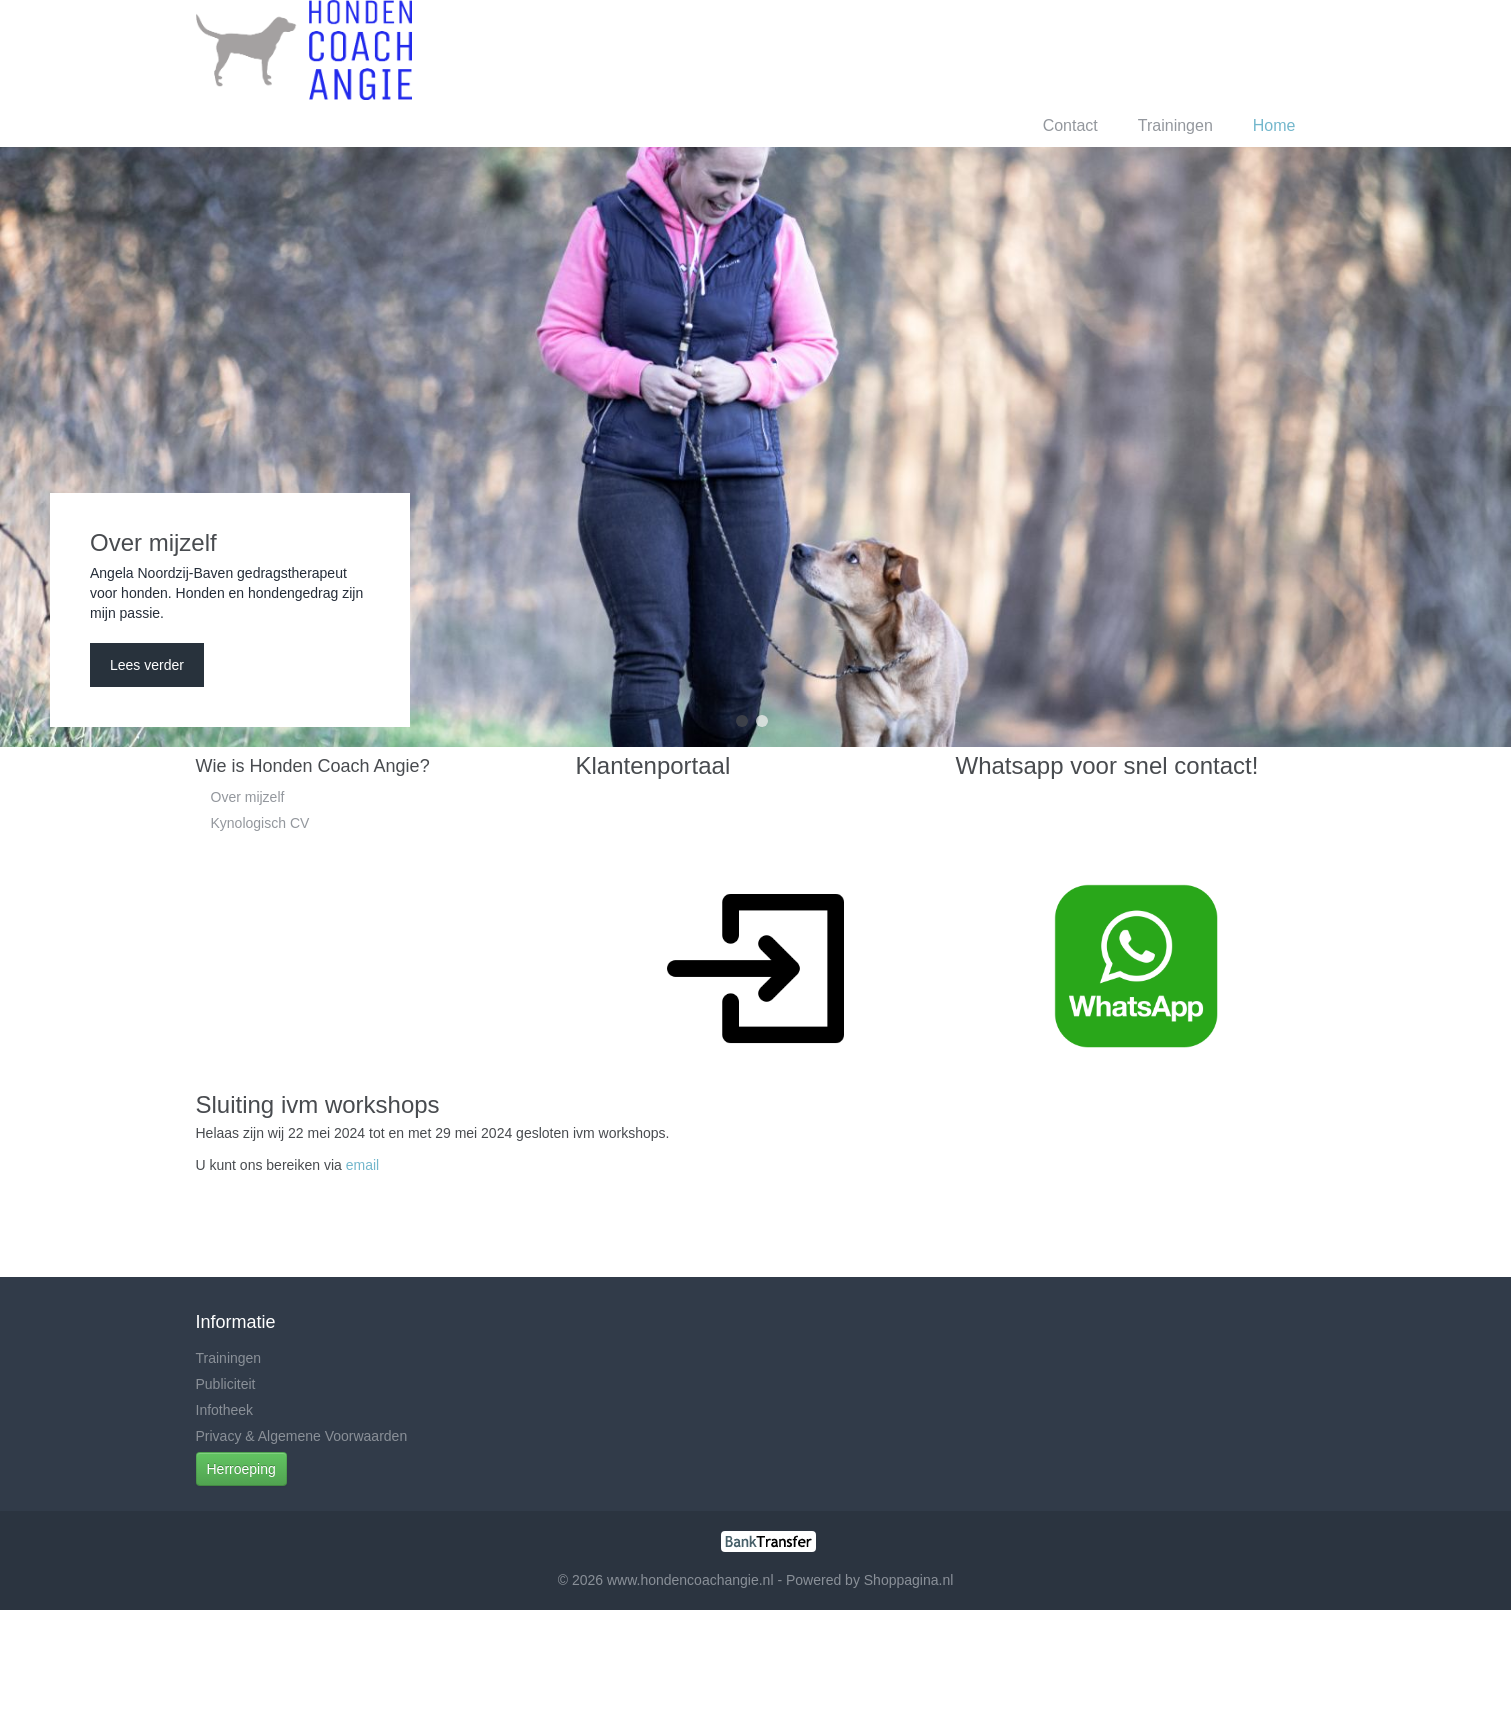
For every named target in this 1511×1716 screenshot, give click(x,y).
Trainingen (1175, 125)
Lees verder (147, 665)
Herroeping (241, 1469)
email (362, 1165)
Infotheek (225, 1410)
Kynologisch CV (260, 823)
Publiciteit (226, 1384)
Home (1274, 125)
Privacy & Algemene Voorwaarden (302, 1436)
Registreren (1230, 49)
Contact (1070, 125)
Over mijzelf (248, 797)
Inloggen (1138, 49)
